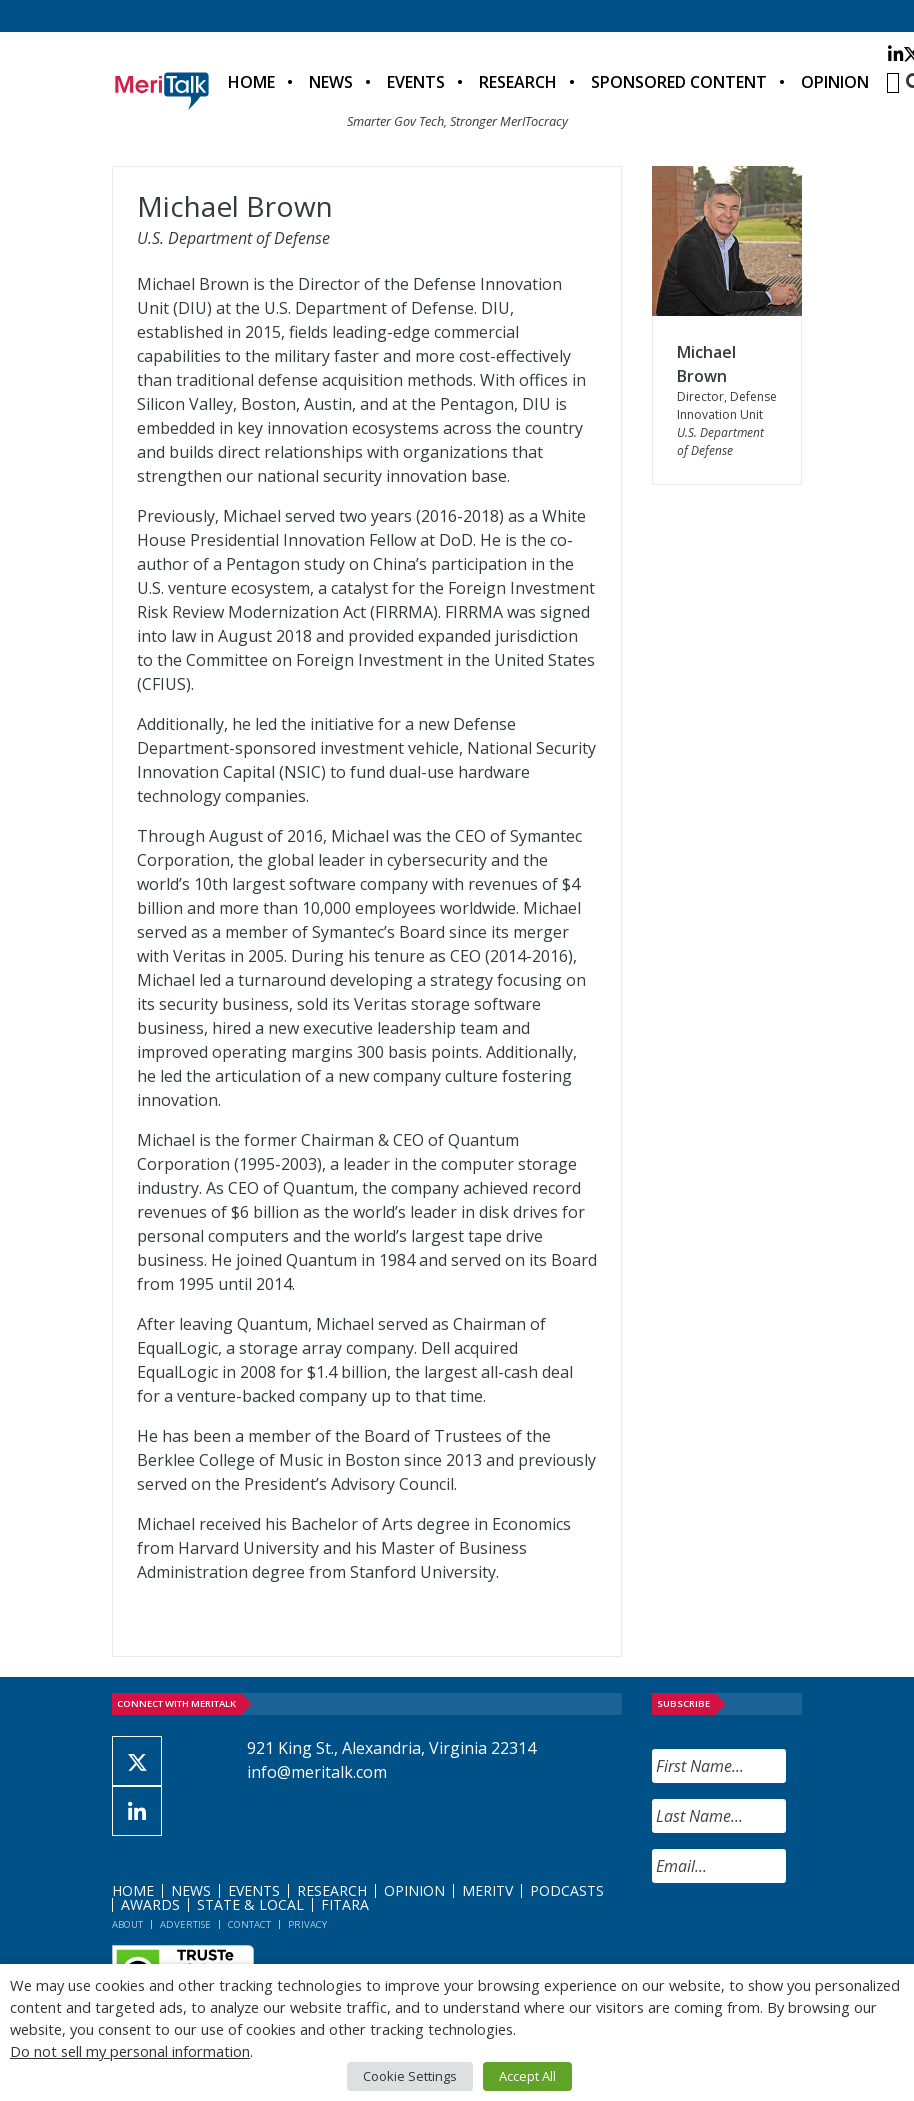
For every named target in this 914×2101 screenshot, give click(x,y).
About (127, 1924)
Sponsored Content (679, 82)
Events (416, 82)
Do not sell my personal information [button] (130, 2051)
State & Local (250, 1904)
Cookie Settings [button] (410, 2076)
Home (251, 82)
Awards (150, 1904)
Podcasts (567, 1890)
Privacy (307, 1924)
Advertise (185, 1924)
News (331, 82)
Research (518, 82)
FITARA (345, 1904)
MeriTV (487, 1890)
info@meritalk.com (317, 1772)
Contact (249, 1924)
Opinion (835, 82)
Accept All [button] (527, 2076)
